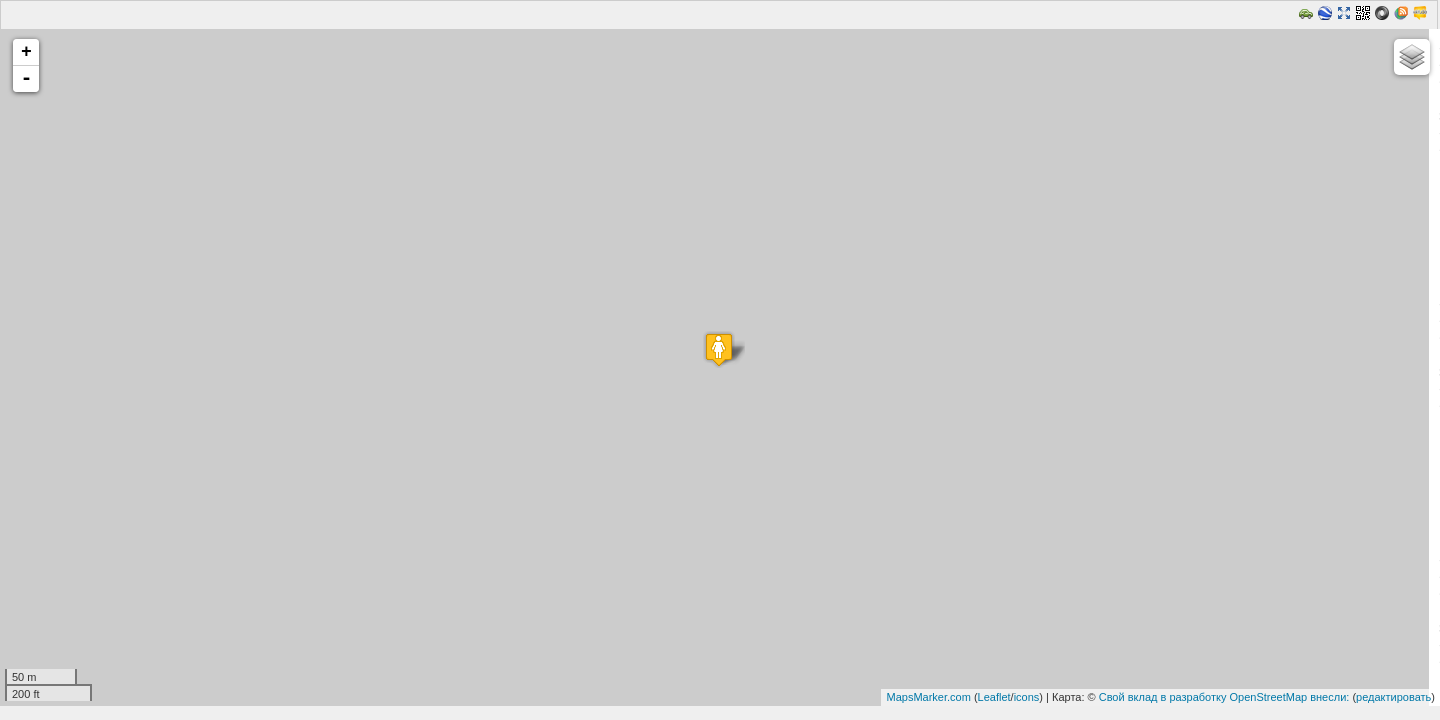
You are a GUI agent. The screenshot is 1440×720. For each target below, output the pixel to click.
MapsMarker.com (928, 697)
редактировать (1393, 697)
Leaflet (994, 697)
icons (1027, 697)
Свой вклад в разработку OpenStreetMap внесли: (1224, 697)
